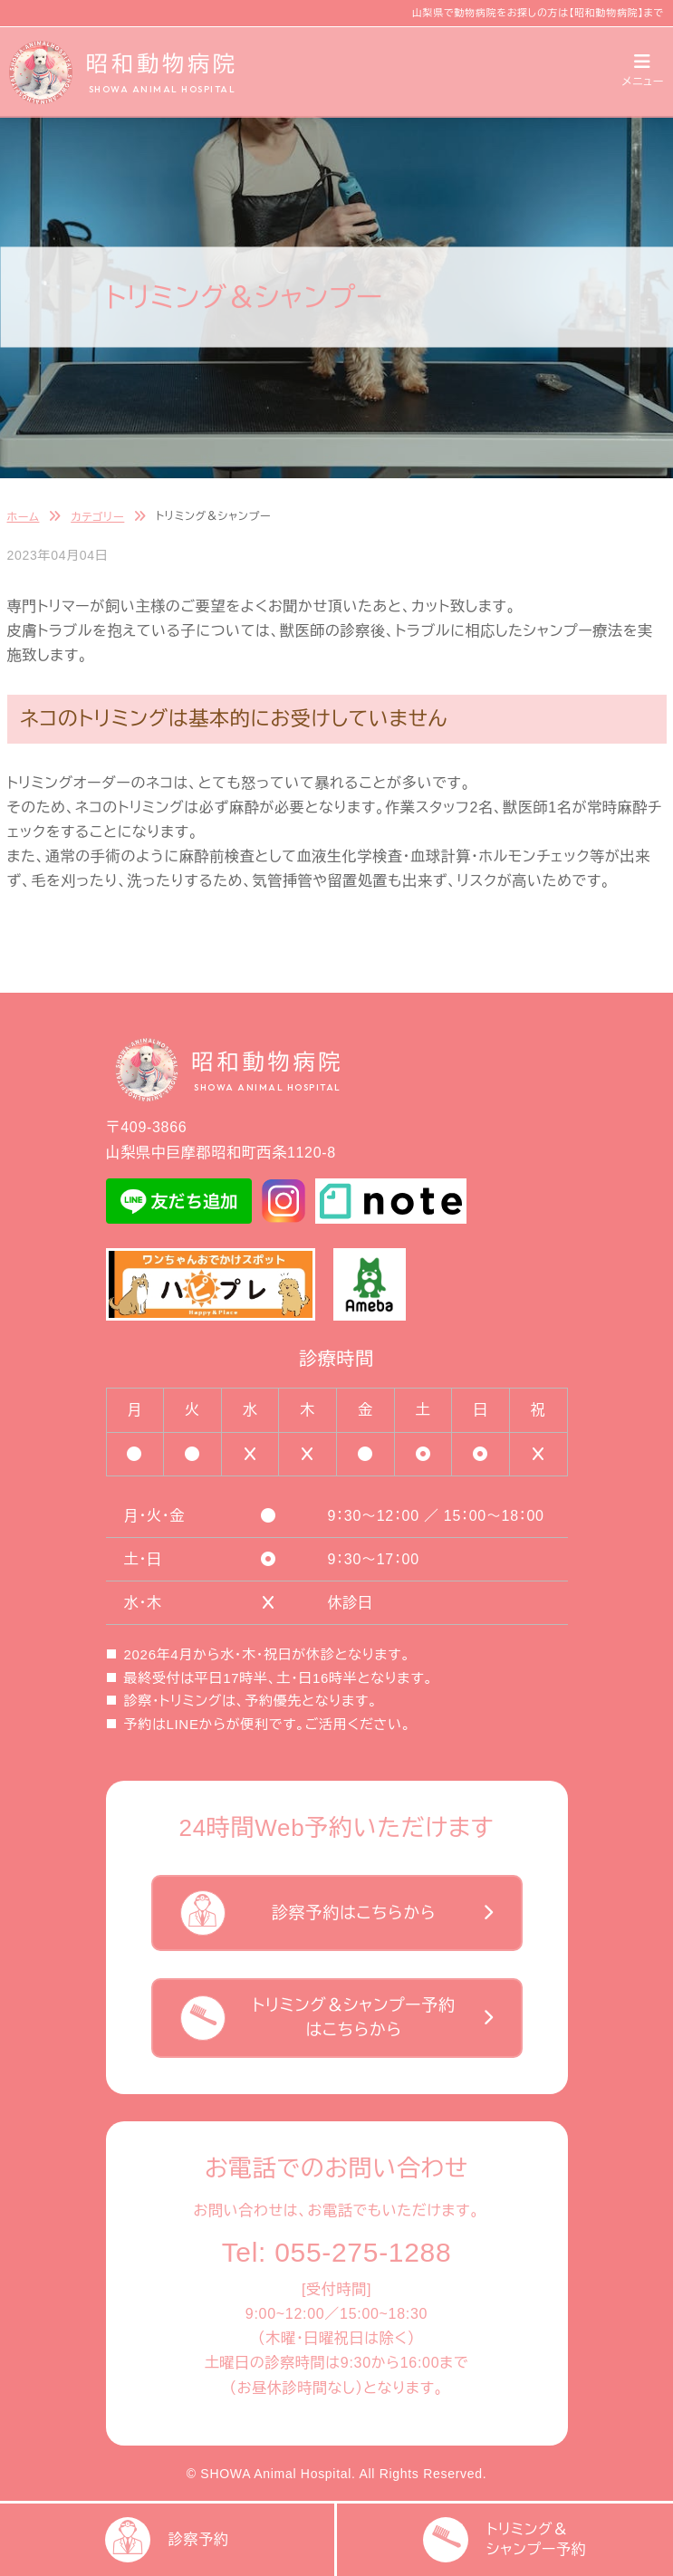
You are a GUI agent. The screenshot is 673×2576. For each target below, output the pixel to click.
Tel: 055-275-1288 (337, 2252)
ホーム (23, 517)
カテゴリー (97, 517)
